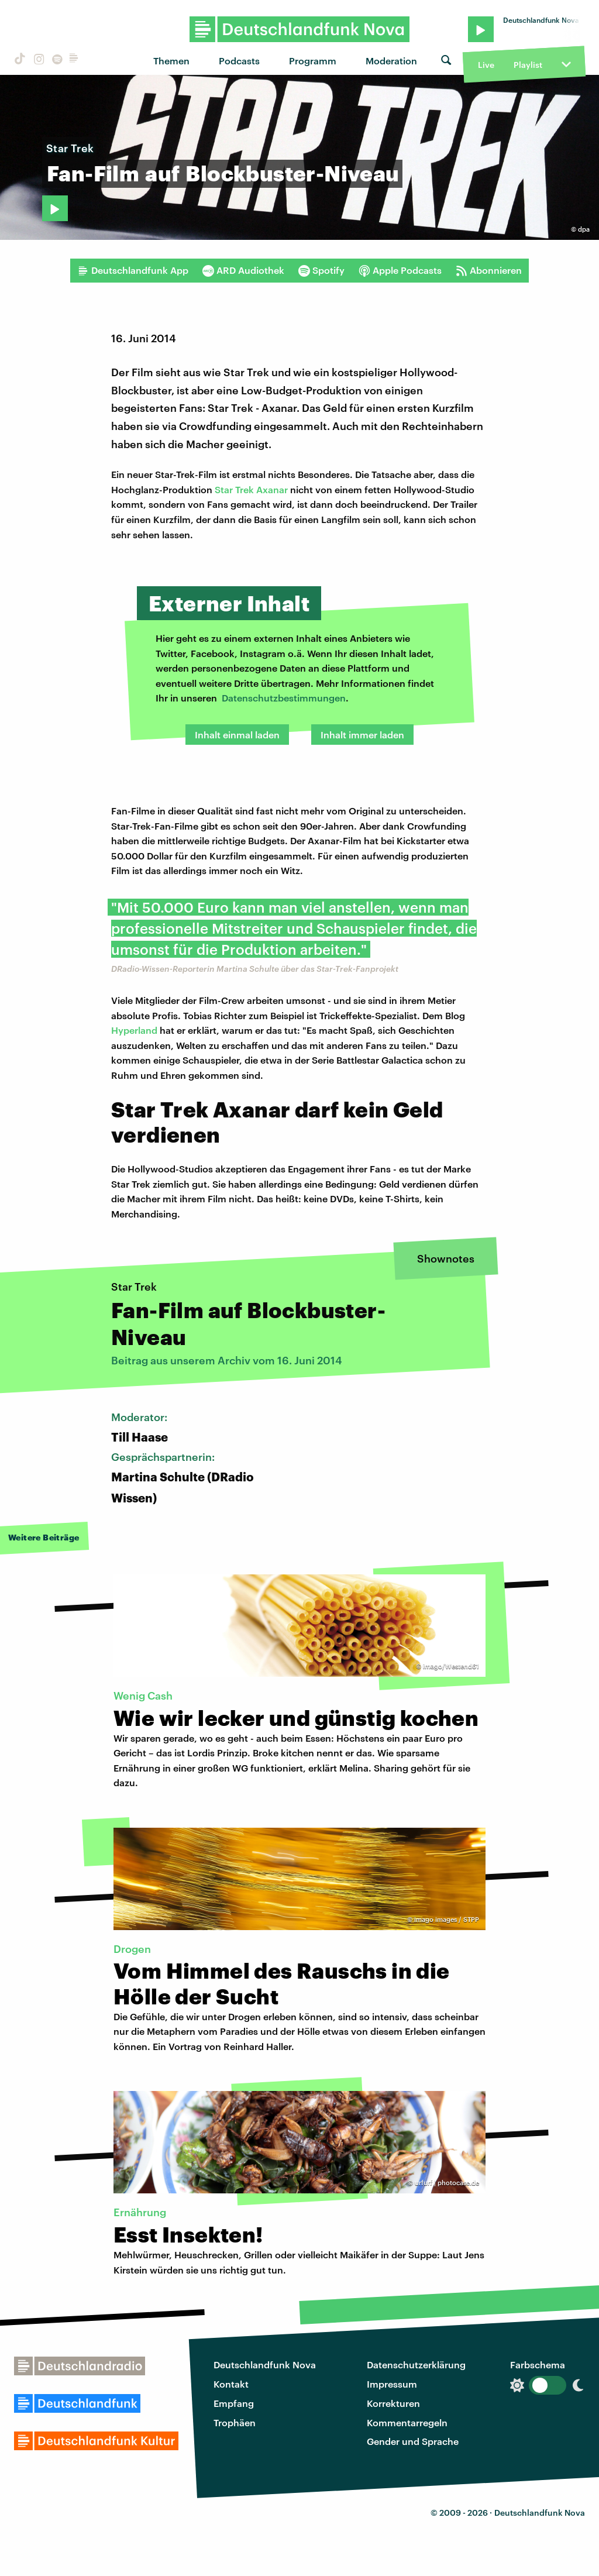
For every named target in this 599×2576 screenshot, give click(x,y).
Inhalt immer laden (362, 734)
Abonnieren (489, 270)
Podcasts (239, 60)
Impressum (392, 2383)
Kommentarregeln (407, 2422)
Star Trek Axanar (251, 489)
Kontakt (231, 2383)
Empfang (234, 2403)
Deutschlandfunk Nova (265, 2364)
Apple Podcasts (400, 270)
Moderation (391, 60)
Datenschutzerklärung (416, 2364)
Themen (171, 60)
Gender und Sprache (413, 2441)
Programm (312, 60)
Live (486, 65)
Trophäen (235, 2422)
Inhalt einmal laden (237, 734)
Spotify (321, 270)
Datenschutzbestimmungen (284, 697)
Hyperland (134, 1030)
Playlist (528, 65)
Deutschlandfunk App (132, 270)
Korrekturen (393, 2403)
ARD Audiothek (243, 270)
